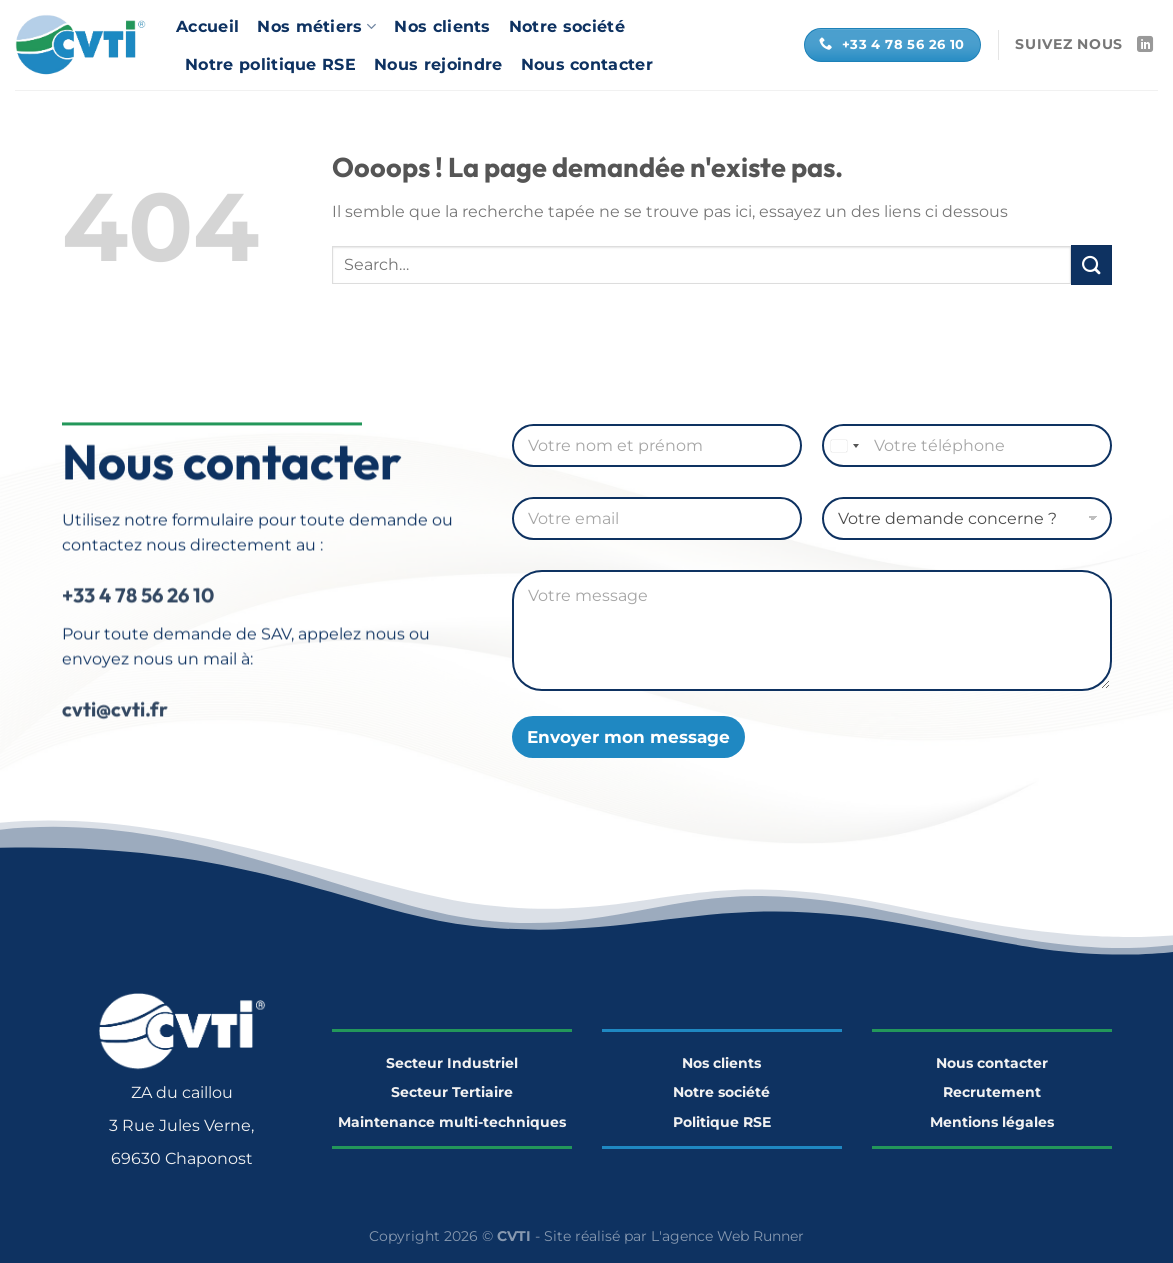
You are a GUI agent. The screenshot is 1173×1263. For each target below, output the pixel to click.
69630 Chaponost (182, 1158)
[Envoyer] (1091, 264)
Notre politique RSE (270, 64)
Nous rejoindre (438, 64)
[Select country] (844, 445)
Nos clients (442, 26)
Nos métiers (316, 27)
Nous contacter (587, 64)
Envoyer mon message (628, 737)
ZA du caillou (182, 1092)
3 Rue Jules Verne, (181, 1125)
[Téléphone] (967, 445)
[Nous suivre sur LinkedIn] (1145, 45)
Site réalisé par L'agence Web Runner (674, 1236)
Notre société (567, 26)
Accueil (207, 26)
